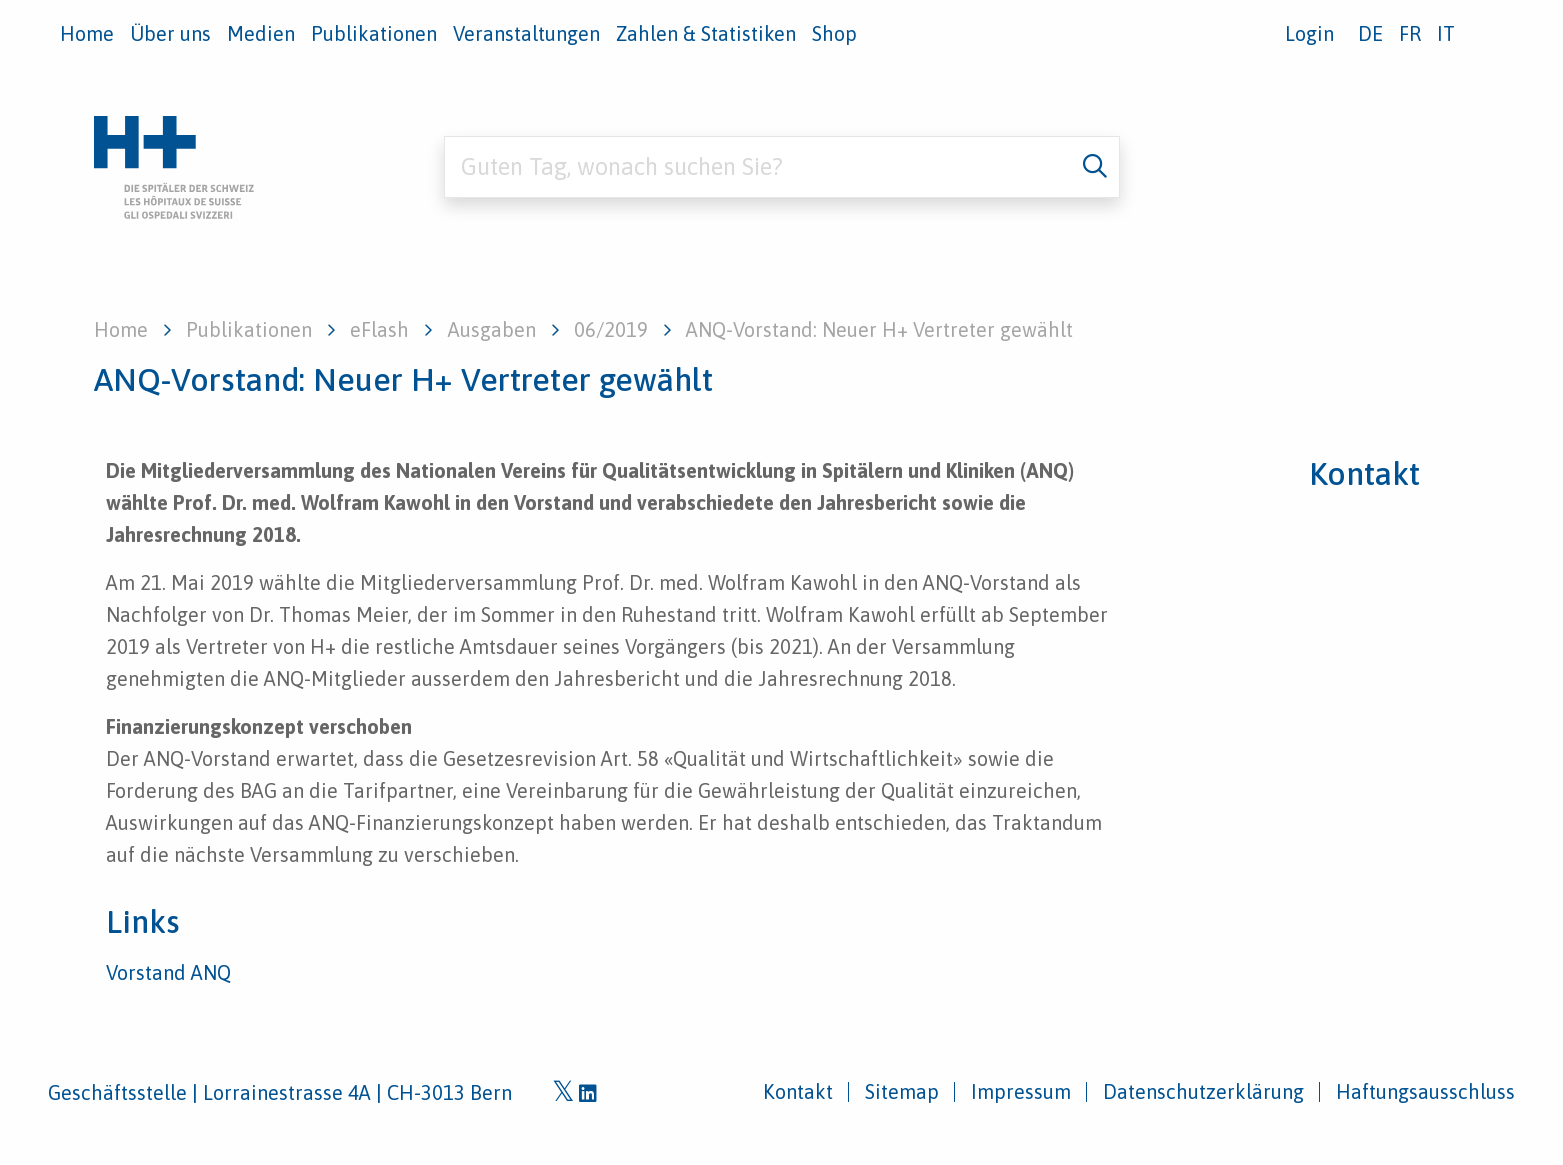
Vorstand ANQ (168, 972)
